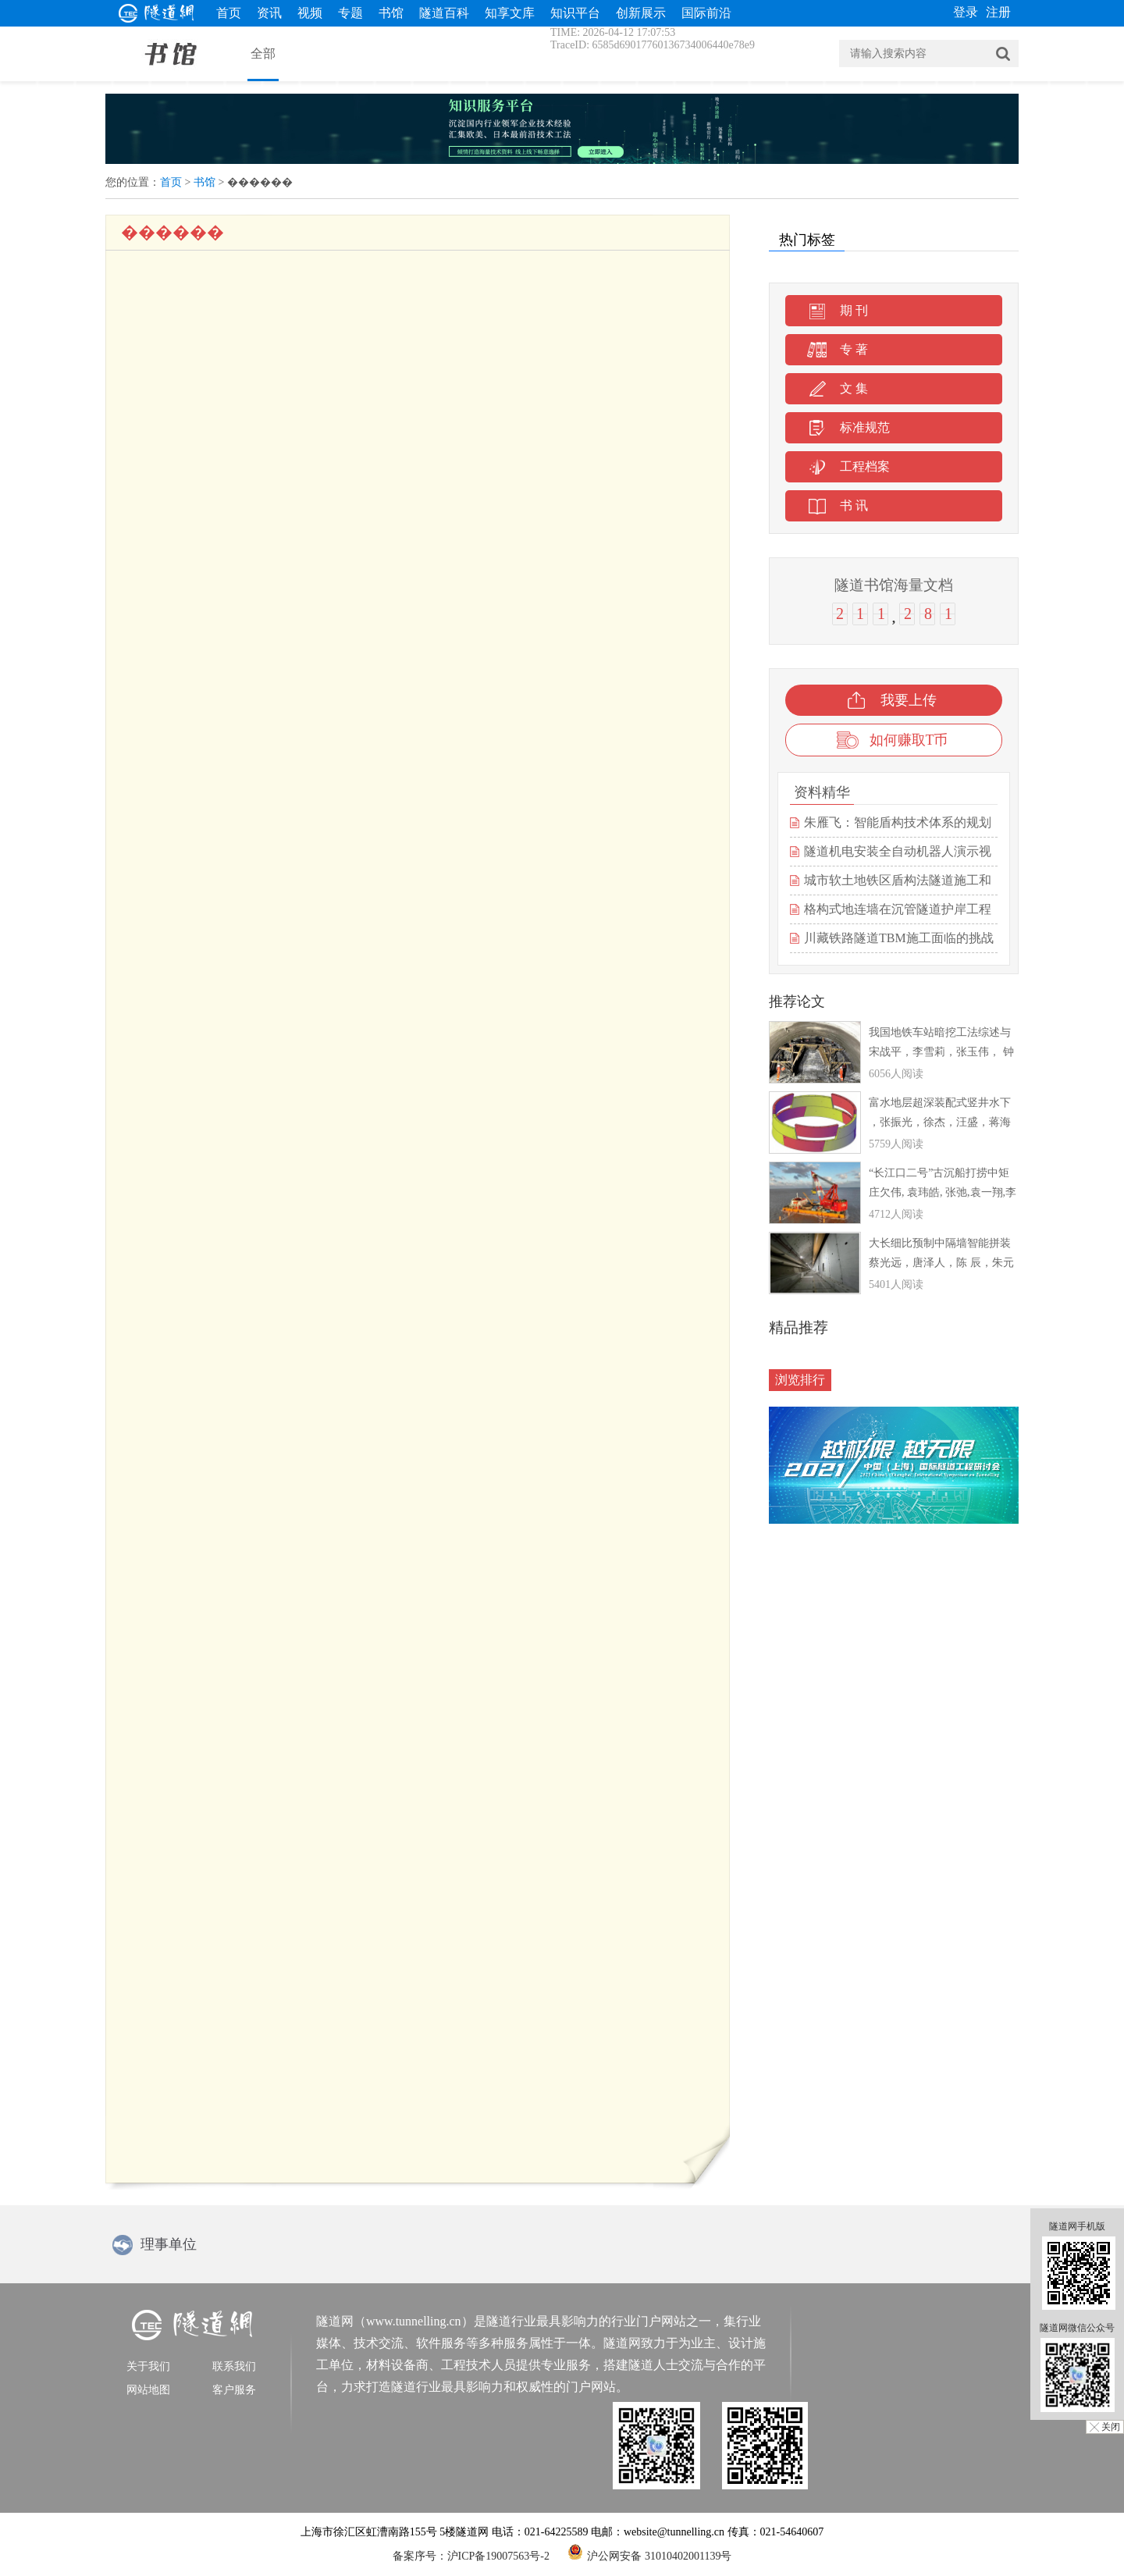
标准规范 (865, 427)
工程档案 (865, 466)
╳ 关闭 (1105, 2426)
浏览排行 (800, 1379)
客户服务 (234, 2390)
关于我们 (148, 2366)
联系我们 (234, 2366)
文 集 (854, 388)
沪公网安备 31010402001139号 (649, 2552)
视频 (309, 13)
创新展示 (641, 13)
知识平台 (575, 13)
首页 (228, 13)
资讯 (269, 13)
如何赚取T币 (909, 740)
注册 (998, 12)
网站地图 (148, 2390)
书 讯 (854, 505)
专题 (350, 13)
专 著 (854, 349)
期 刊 (854, 310)
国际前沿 (706, 13)
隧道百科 (444, 13)
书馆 (391, 13)
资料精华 (822, 792)
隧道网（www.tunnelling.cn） (395, 2321)
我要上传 (908, 700)
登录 (965, 12)
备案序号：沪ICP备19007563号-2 (471, 2556)
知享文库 (510, 13)
